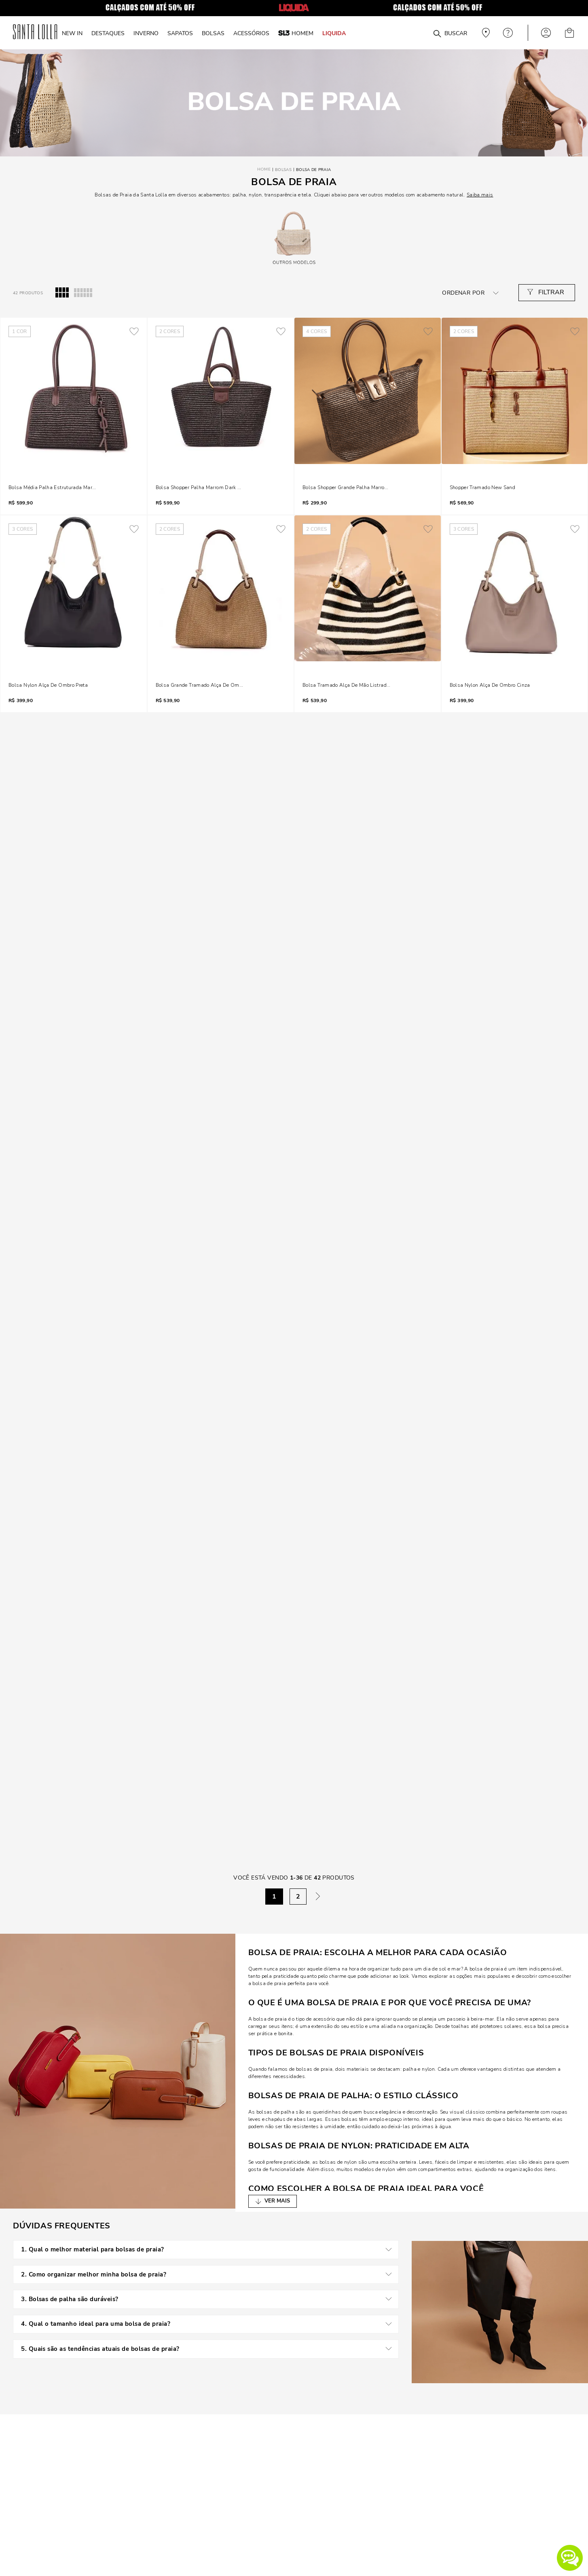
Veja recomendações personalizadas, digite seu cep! (485, 33)
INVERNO (146, 33)
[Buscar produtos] (437, 34)
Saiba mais (480, 195)
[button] (570, 2558)
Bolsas (283, 170)
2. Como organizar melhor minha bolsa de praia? (209, 2272)
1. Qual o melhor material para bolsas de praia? (209, 2249)
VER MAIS (277, 2201)
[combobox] (417, 33)
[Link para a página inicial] (264, 170)
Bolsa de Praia (313, 170)
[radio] (62, 293)
